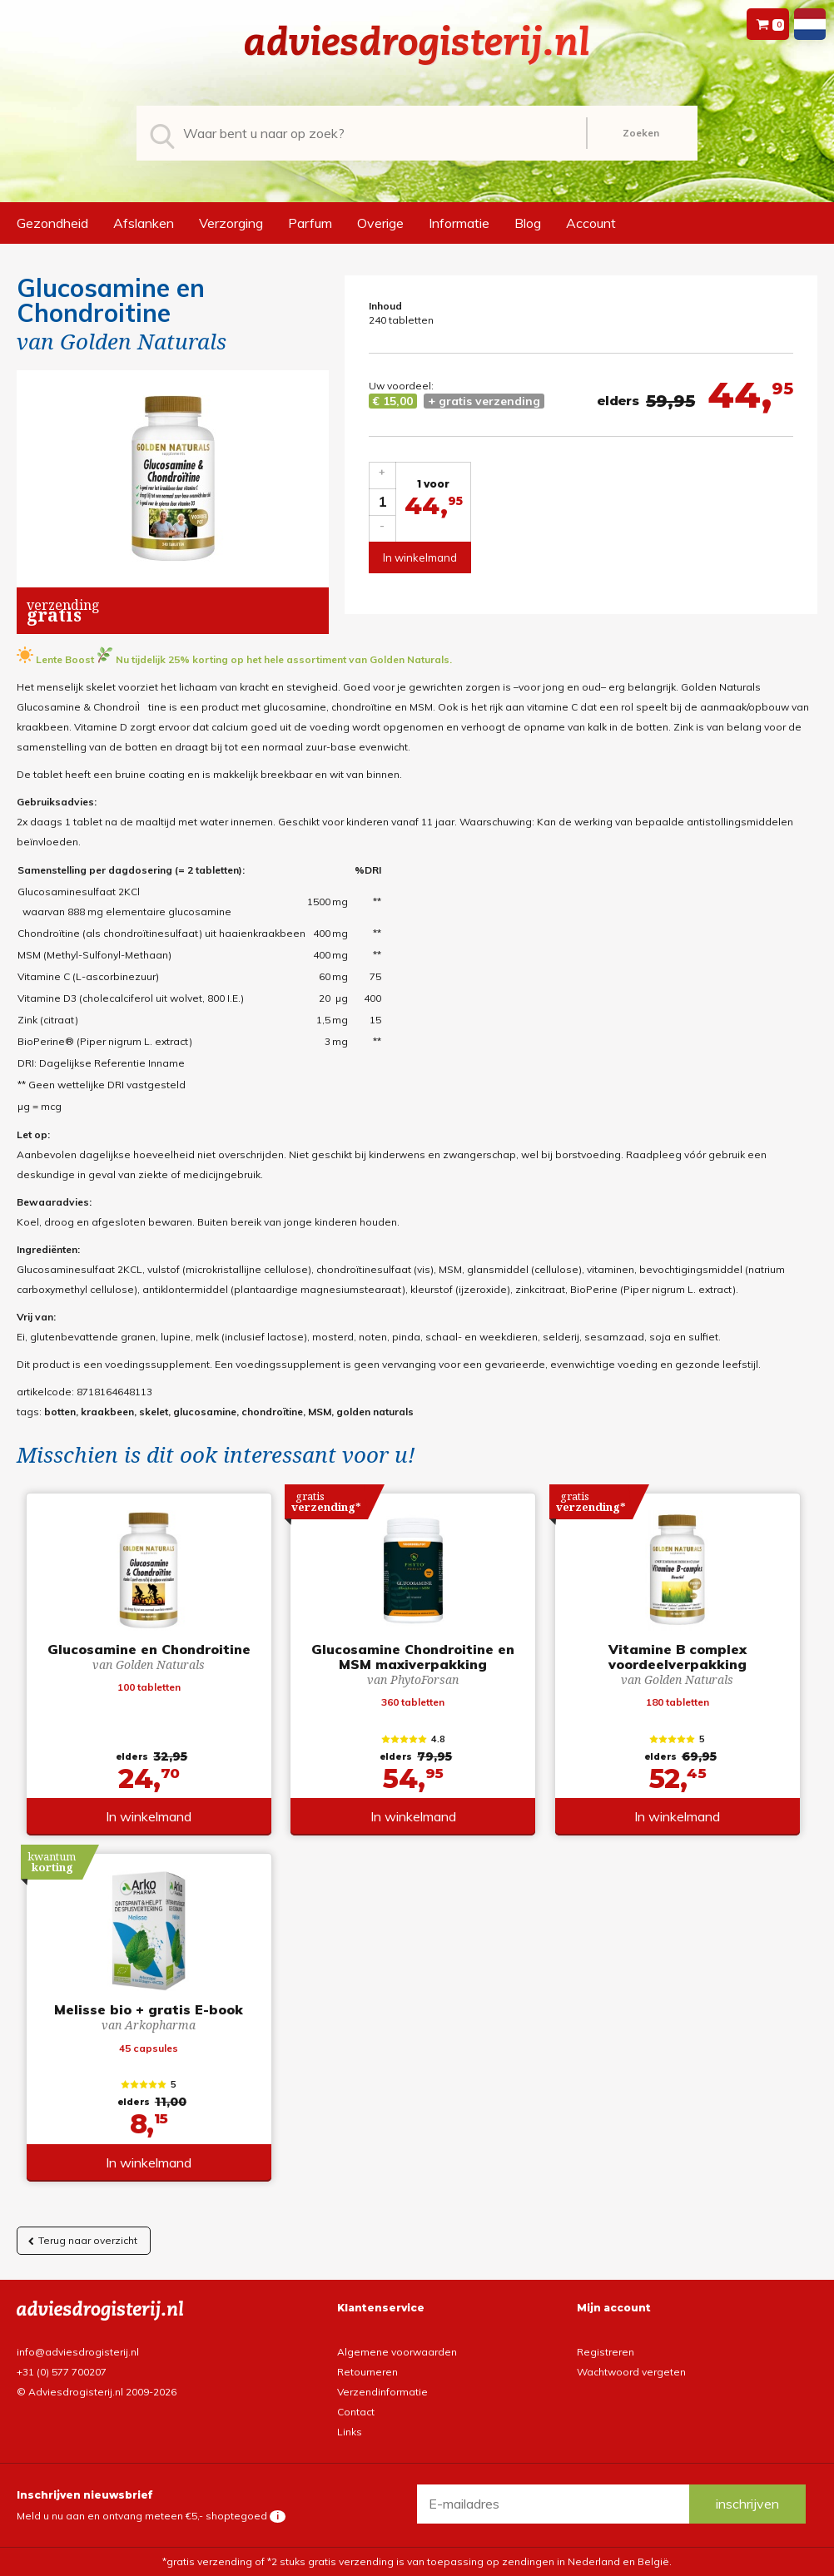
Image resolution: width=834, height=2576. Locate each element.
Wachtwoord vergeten (631, 2371)
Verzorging (231, 223)
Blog (527, 223)
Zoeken (641, 132)
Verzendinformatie (382, 2391)
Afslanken (143, 223)
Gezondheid (52, 223)
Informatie (459, 223)
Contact (356, 2411)
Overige (380, 223)
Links (349, 2431)
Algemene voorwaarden (397, 2352)
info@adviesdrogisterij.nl (78, 2352)
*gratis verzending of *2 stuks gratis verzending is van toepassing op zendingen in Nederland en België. (417, 2561)
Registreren (605, 2352)
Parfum (310, 223)
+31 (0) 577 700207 (62, 2371)
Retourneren (367, 2371)
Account (591, 223)
